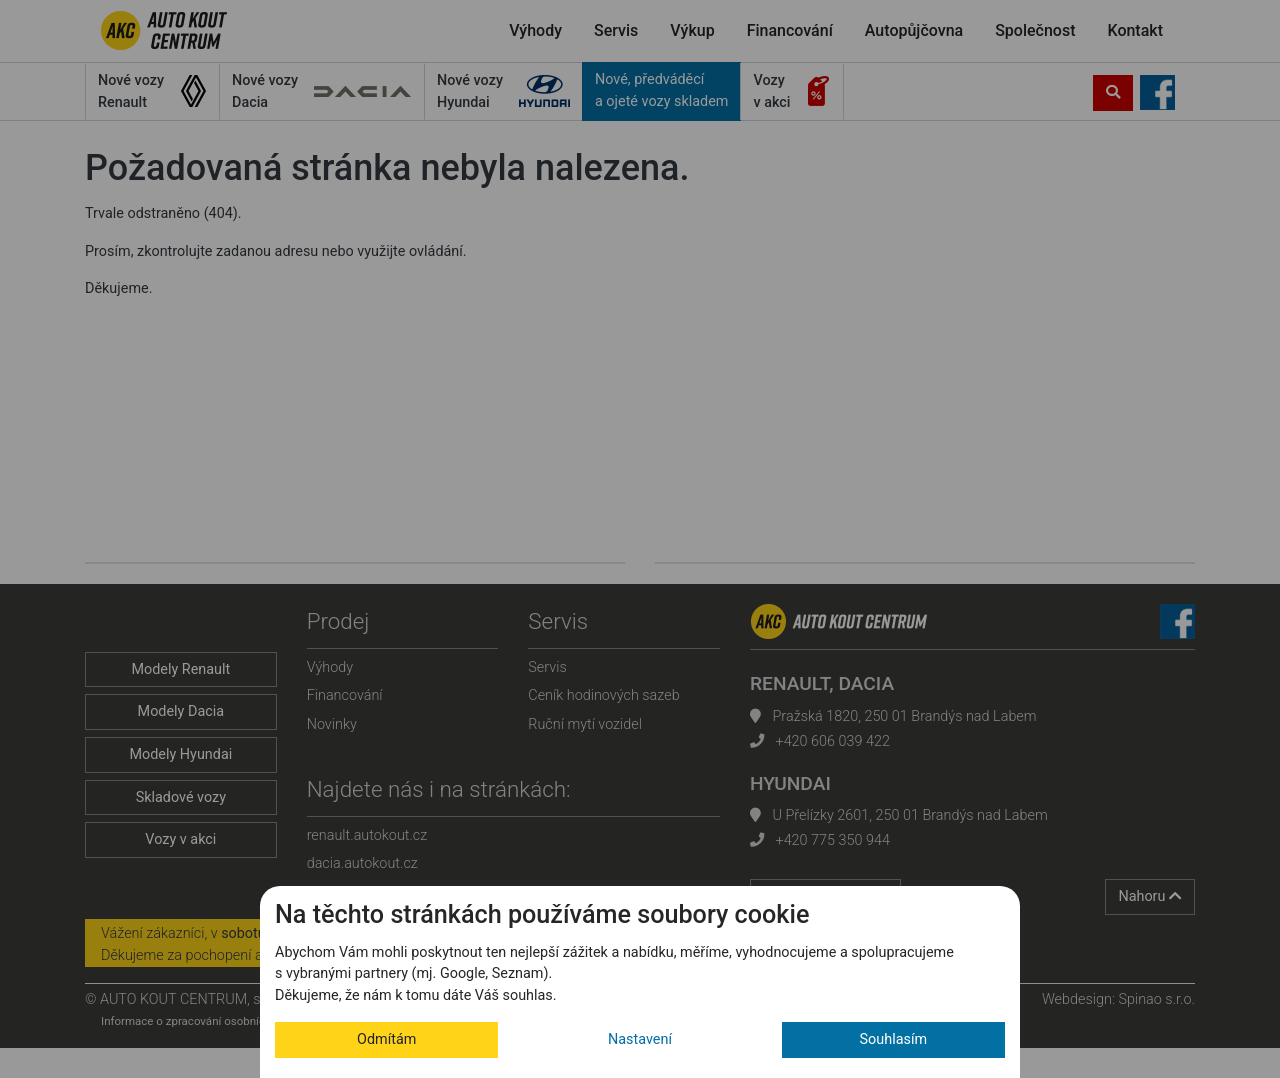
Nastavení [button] (640, 1039)
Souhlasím (894, 1039)
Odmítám (386, 1039)
